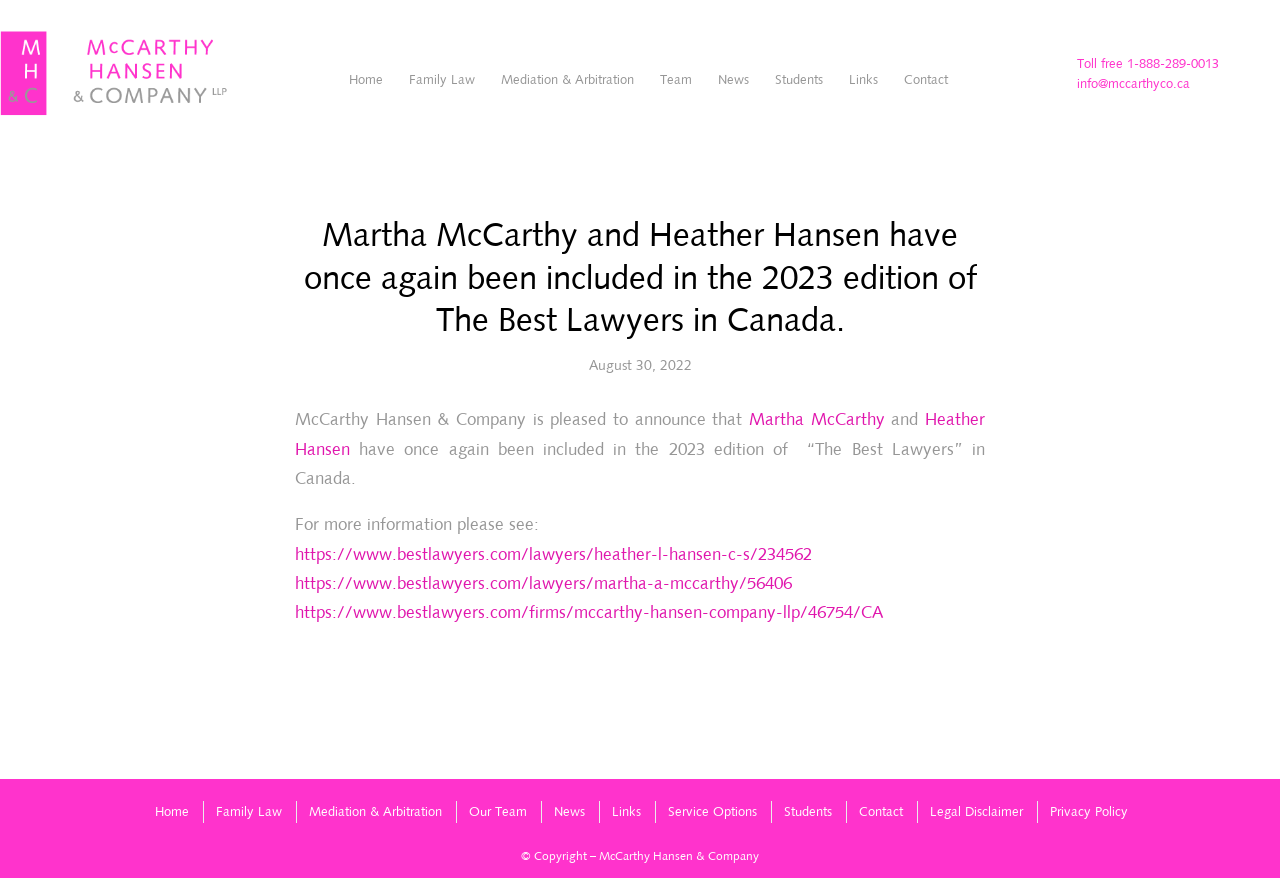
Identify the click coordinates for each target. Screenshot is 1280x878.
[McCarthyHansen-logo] (115, 74)
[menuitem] (366, 80)
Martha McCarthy (817, 419)
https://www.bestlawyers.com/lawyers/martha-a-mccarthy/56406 (543, 583)
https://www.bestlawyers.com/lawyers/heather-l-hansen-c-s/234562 (553, 554)
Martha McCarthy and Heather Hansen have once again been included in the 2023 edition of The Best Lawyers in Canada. (640, 276)
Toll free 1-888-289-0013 (1148, 63)
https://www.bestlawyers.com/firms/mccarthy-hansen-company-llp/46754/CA (589, 612)
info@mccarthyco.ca (1133, 83)
